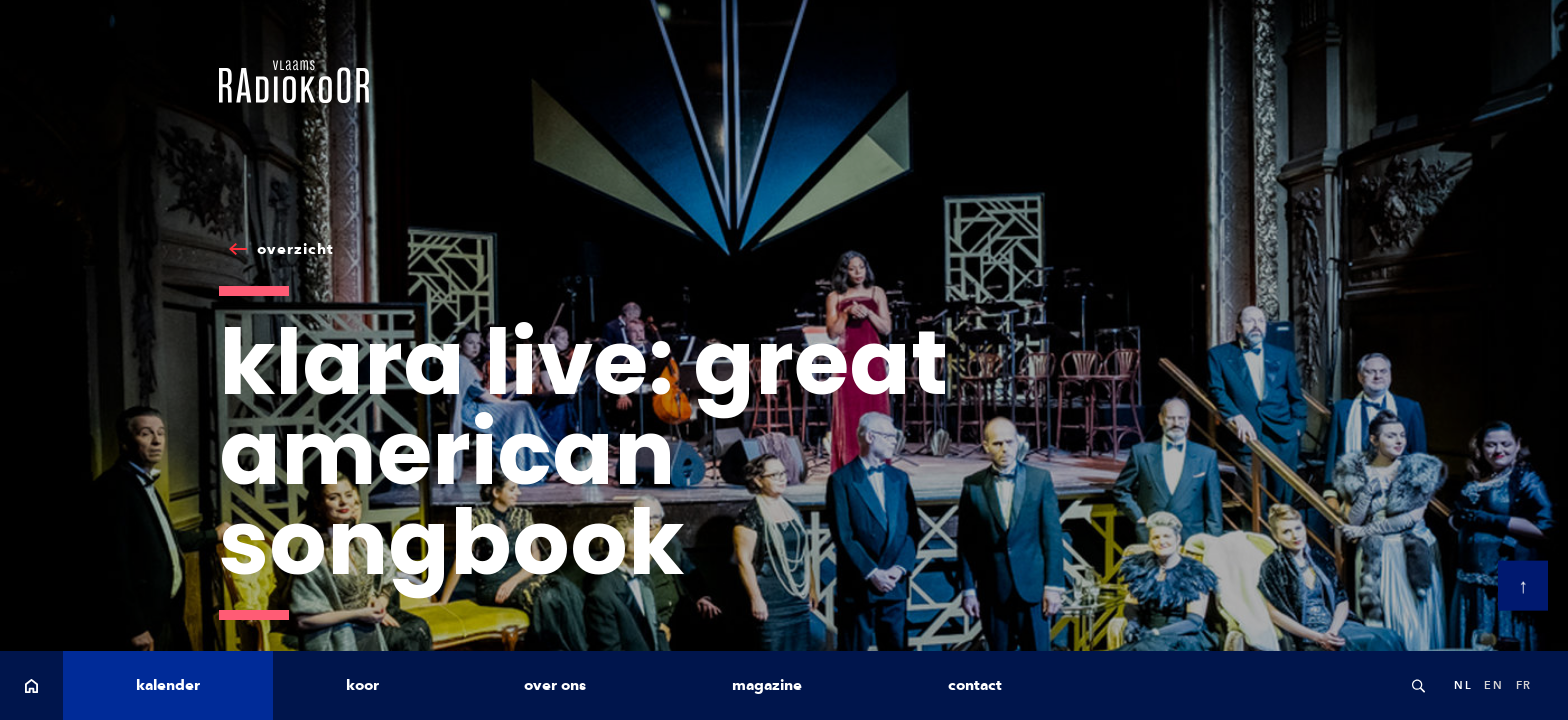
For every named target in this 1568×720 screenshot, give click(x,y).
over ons (555, 685)
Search (1418, 685)
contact (975, 685)
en (1493, 685)
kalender (168, 685)
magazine (767, 685)
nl (1463, 685)
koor (362, 685)
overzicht (295, 249)
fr (1524, 685)
